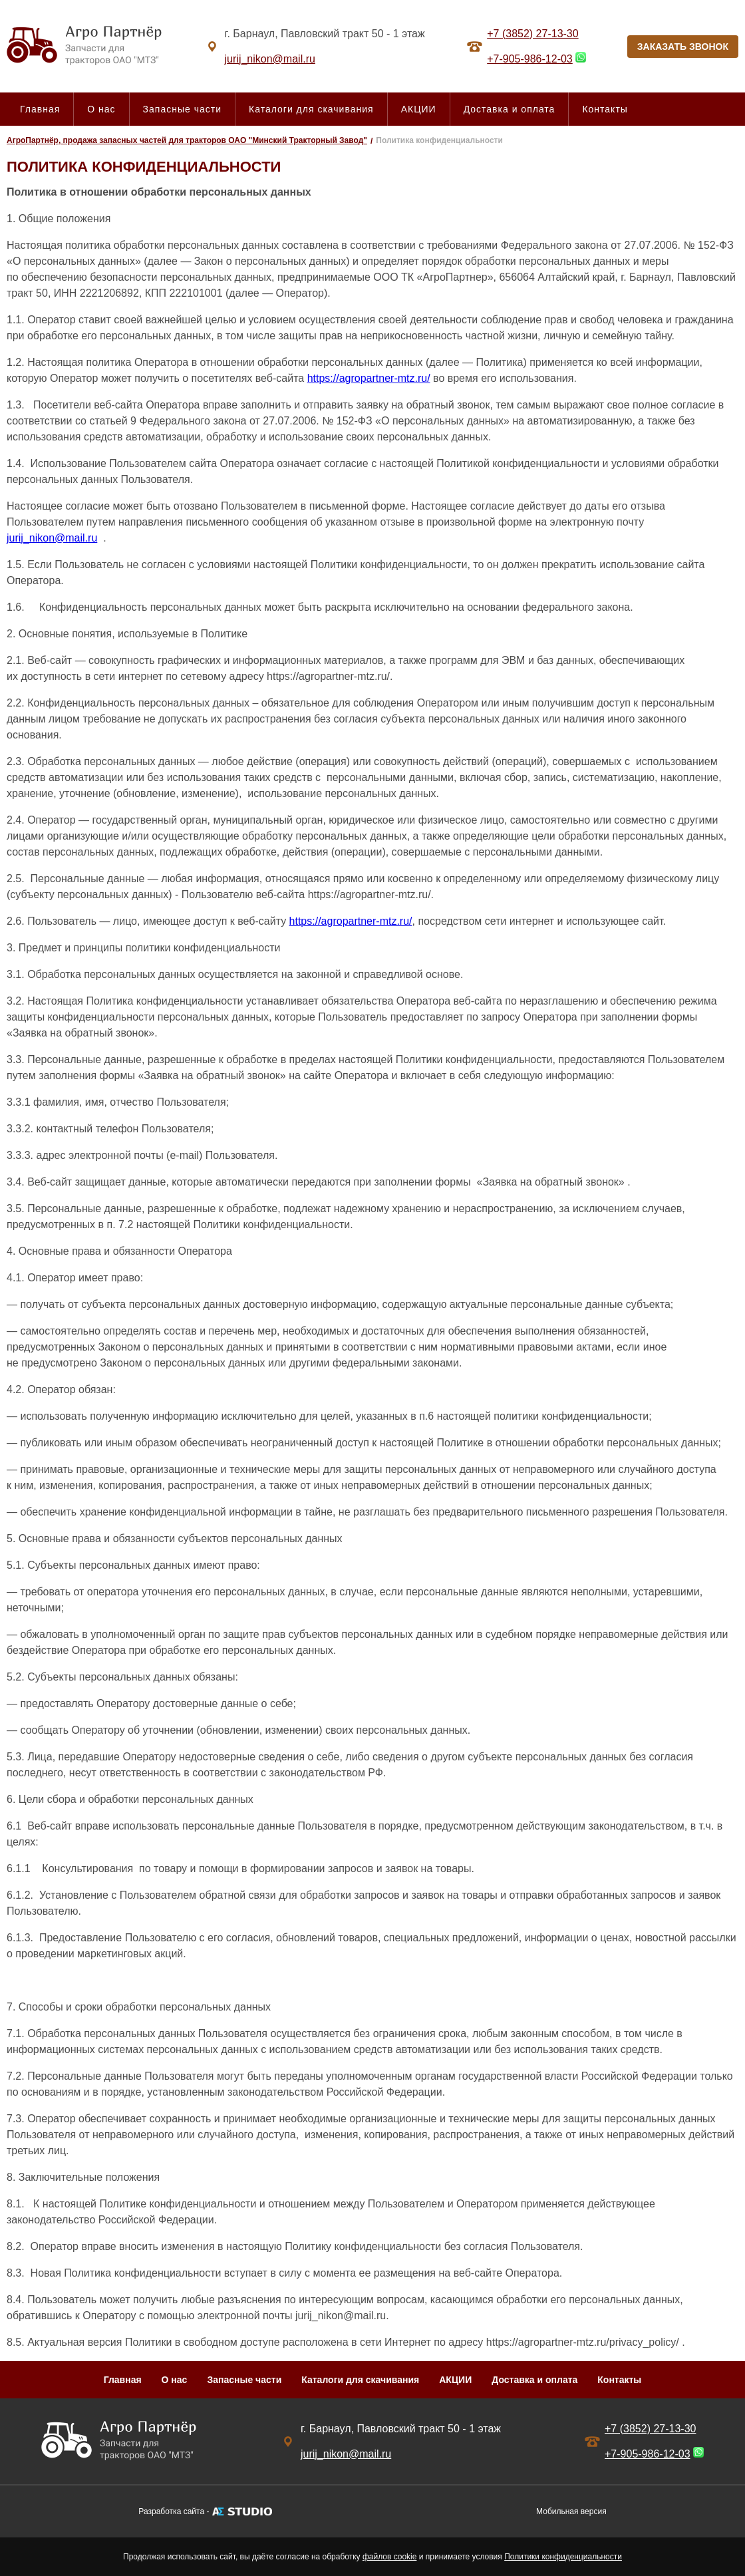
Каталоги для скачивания (311, 109)
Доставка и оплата (509, 109)
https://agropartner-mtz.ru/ (368, 378)
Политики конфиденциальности (563, 2556)
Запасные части (182, 109)
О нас (101, 109)
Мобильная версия (571, 2511)
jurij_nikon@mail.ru (52, 538)
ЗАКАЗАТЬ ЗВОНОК (682, 46)
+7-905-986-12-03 (530, 59)
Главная (40, 109)
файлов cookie (389, 2556)
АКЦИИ (418, 109)
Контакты (604, 109)
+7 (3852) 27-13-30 (532, 33)
